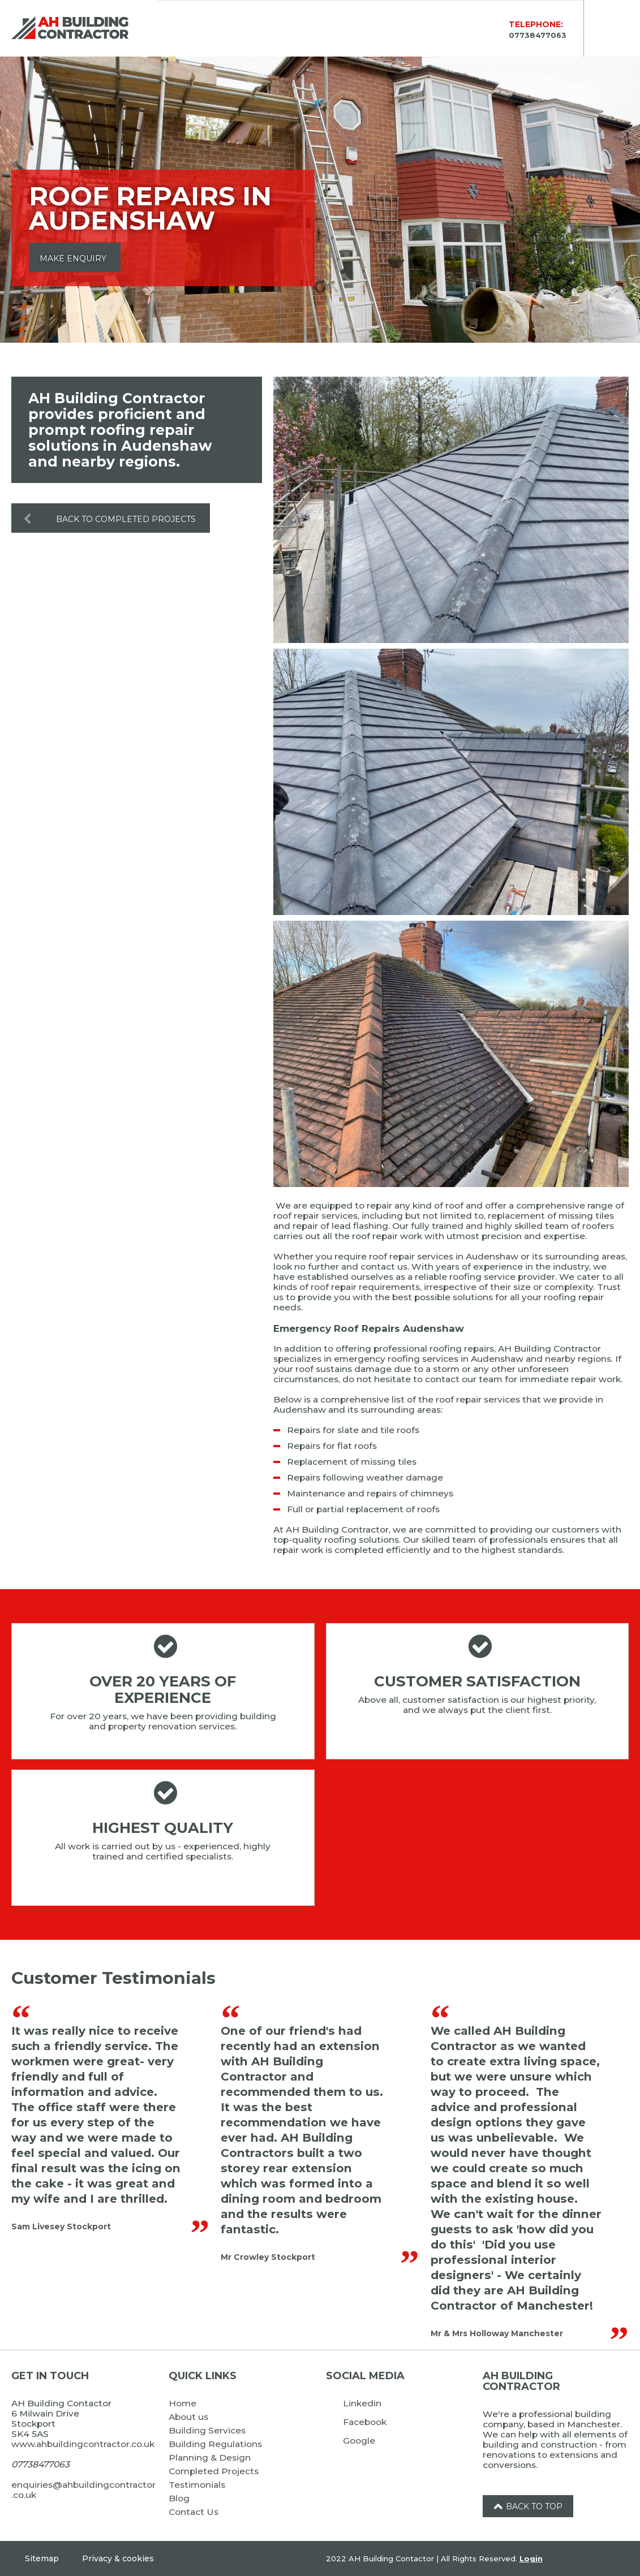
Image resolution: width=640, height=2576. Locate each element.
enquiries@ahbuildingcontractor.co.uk (83, 2489)
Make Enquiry (73, 258)
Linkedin (362, 2403)
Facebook (364, 2422)
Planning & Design (210, 2457)
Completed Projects (214, 2471)
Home (182, 2403)
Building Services (207, 2430)
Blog (179, 2498)
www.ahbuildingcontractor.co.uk (82, 2444)
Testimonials (197, 2484)
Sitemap (42, 2558)
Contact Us (193, 2511)
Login (531, 2558)
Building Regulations (215, 2444)
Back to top (527, 2506)
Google (359, 2440)
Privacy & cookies (118, 2558)
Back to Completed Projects (104, 518)
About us (188, 2416)
